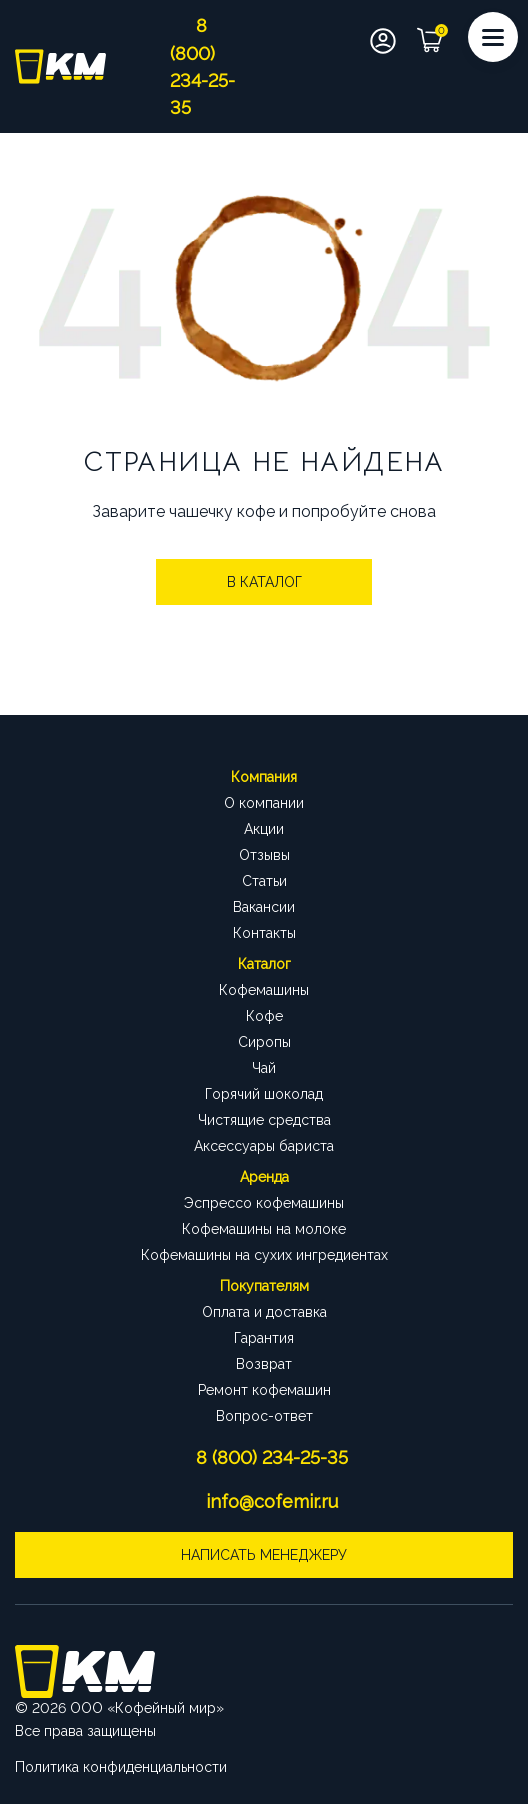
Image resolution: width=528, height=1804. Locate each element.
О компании (264, 803)
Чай (264, 1068)
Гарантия (264, 1338)
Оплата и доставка (264, 1312)
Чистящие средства (264, 1120)
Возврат (264, 1364)
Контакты (264, 933)
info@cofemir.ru (272, 1501)
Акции (264, 829)
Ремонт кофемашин (264, 1390)
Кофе (264, 1016)
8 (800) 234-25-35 (272, 1457)
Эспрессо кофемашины (264, 1203)
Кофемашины (264, 990)
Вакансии (264, 907)
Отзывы (264, 855)
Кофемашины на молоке (264, 1229)
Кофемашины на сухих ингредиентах (264, 1255)
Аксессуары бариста (264, 1146)
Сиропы (264, 1042)
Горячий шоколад (264, 1094)
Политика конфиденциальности (121, 1767)
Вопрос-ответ (264, 1416)
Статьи (264, 881)
